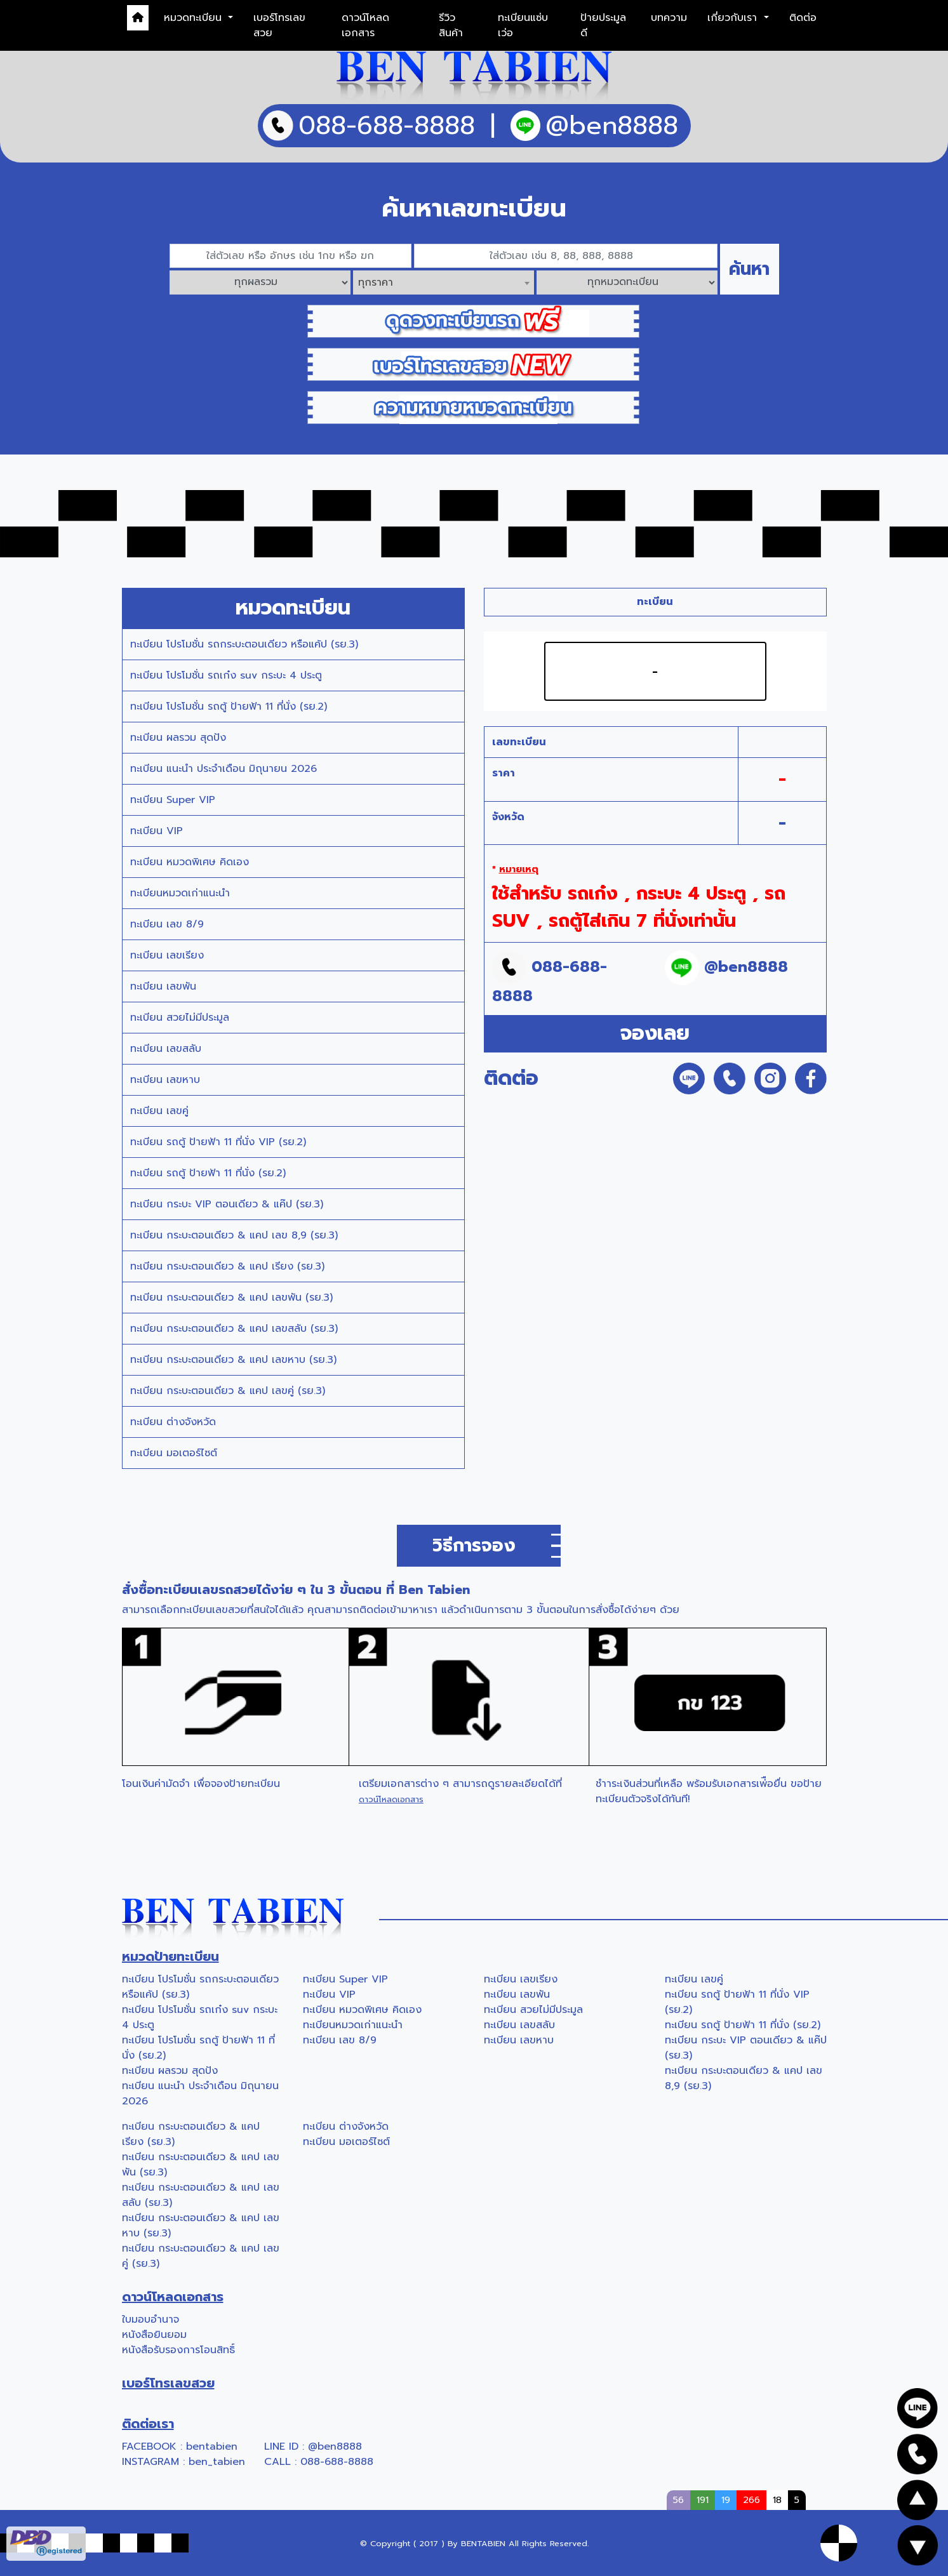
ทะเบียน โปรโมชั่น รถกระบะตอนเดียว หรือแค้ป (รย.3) (244, 644)
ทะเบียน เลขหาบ (165, 1079)
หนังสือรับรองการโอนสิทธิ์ (178, 2350)
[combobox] (443, 282)
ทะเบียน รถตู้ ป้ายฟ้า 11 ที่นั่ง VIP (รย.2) (218, 1142)
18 (777, 2500)
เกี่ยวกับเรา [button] (734, 17)
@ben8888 (335, 2446)
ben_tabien (217, 2461)
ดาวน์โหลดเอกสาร (365, 25)
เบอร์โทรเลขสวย (279, 25)
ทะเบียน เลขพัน (163, 986)
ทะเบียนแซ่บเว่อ (523, 25)
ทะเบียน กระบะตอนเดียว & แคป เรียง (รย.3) (227, 1266)
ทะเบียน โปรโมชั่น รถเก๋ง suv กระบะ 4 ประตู (226, 675)
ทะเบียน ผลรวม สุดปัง (178, 737)
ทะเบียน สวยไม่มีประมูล (179, 1017)
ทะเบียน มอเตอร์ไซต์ (173, 1453)
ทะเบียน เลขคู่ (159, 1111)
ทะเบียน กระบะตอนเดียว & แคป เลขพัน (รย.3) (231, 1297)
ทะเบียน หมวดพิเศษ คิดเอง (189, 862)
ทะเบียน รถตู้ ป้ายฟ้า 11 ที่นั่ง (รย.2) (208, 1173)
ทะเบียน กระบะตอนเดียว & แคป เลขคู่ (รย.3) (227, 1390)
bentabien (211, 2446)
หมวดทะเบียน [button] (194, 17)
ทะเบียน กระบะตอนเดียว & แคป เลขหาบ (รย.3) (233, 1359)
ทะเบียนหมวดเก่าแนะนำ (180, 893)
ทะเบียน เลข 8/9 (167, 924)
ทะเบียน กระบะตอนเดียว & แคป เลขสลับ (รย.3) (234, 1328)
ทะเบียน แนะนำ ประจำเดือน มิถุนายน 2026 (223, 768)
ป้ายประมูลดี (603, 25)
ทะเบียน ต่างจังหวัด (173, 1422)
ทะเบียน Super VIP (172, 799)
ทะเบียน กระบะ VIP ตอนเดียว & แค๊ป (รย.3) (226, 1204)
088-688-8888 (336, 2461)
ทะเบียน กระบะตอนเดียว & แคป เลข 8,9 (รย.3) (234, 1235)
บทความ (669, 17)
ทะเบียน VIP (156, 831)
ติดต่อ (803, 17)
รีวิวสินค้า (451, 25)
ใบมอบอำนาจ (150, 2319)
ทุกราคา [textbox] (375, 282)
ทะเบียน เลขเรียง (167, 955)
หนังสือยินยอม (154, 2334)
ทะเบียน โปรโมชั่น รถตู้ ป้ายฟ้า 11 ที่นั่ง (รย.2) (228, 706)
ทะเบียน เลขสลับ (165, 1048)
